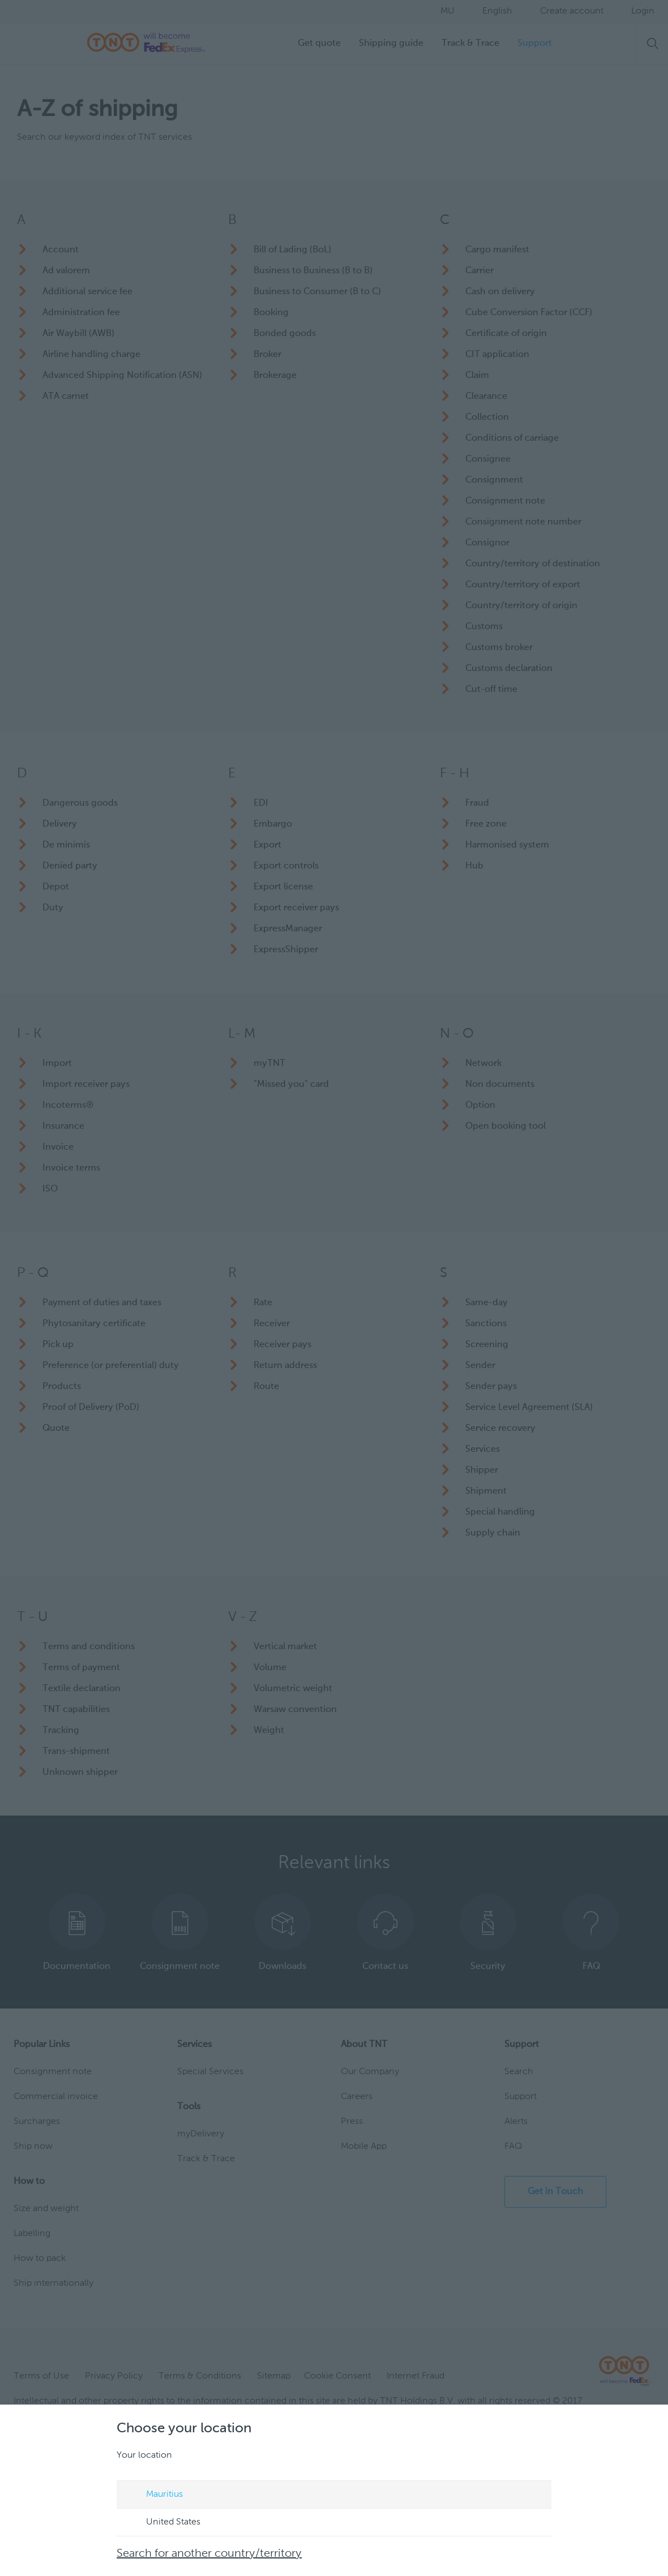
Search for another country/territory (209, 2554)
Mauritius (154, 2495)
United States (162, 2522)
